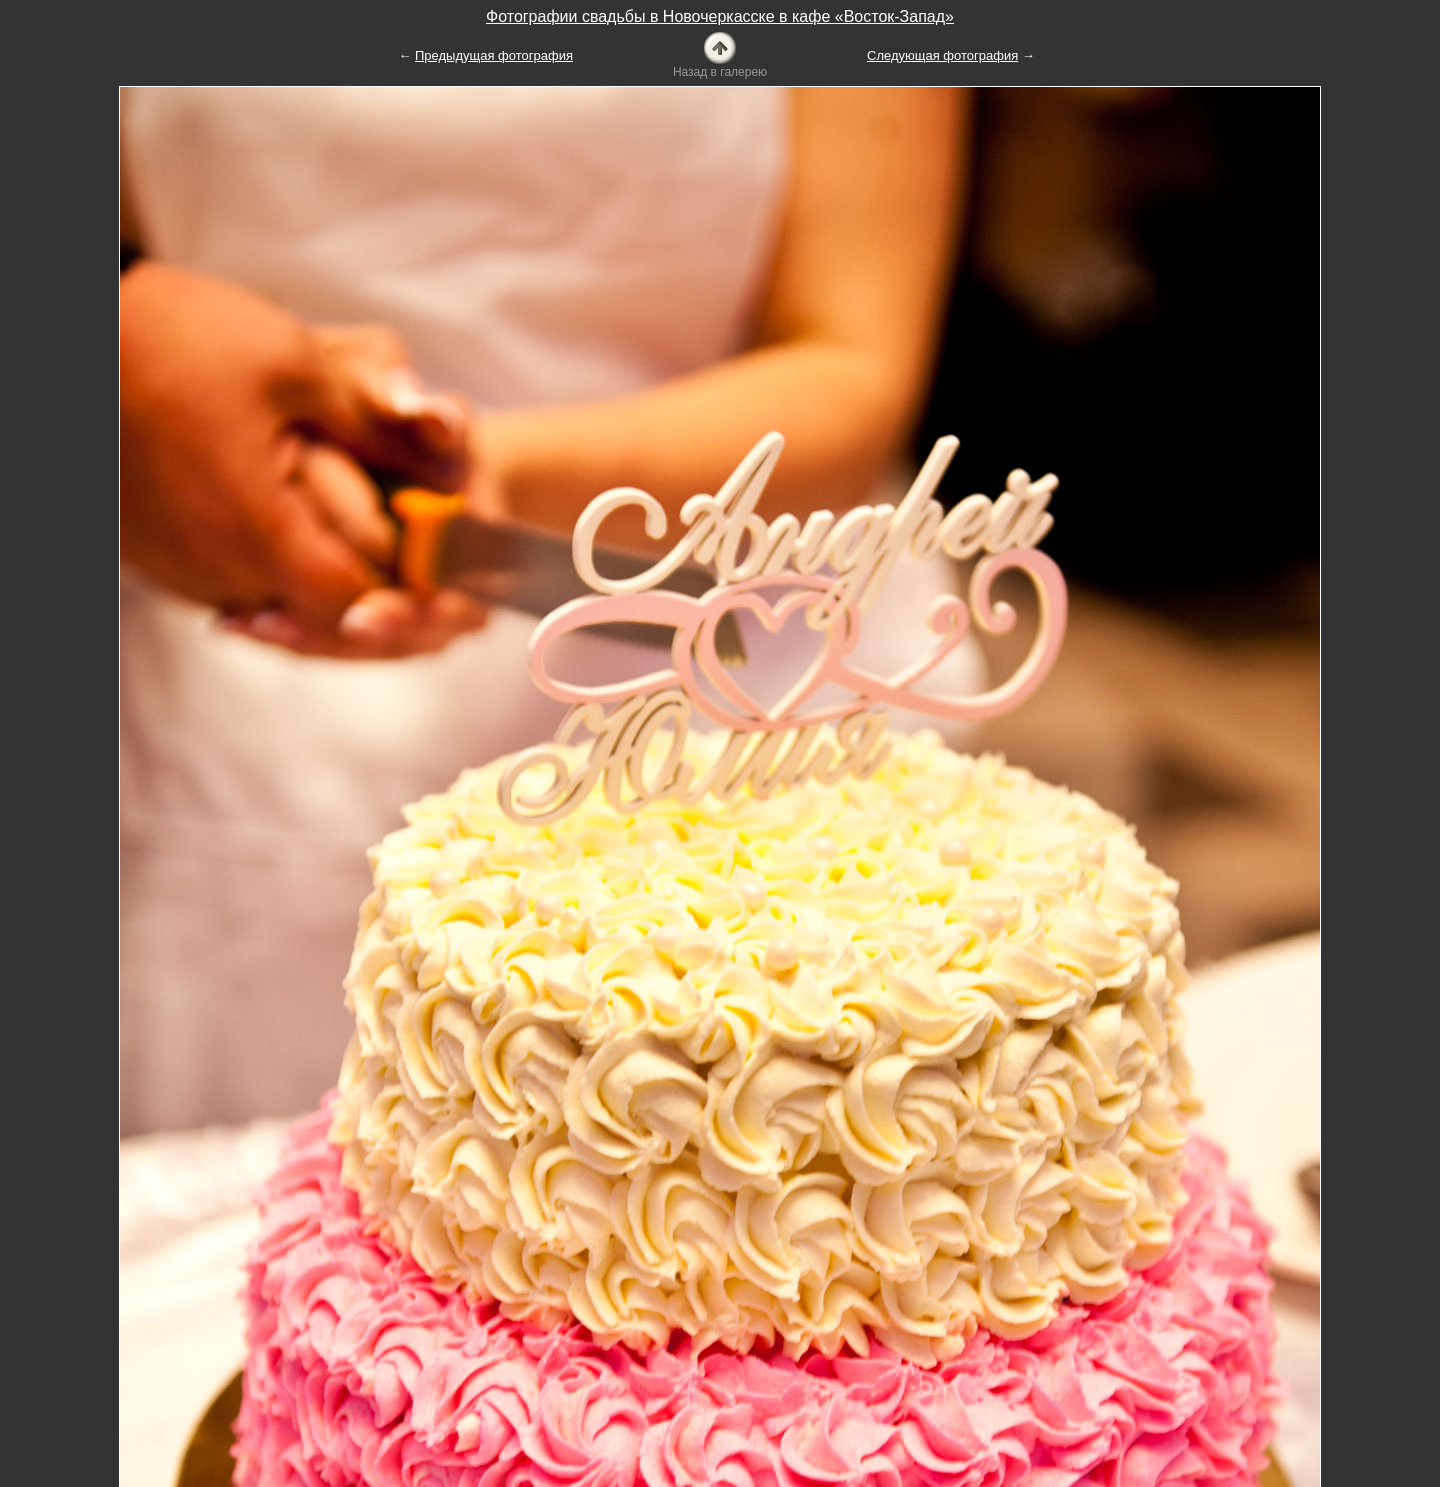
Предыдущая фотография (494, 55)
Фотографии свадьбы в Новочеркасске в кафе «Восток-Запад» (720, 16)
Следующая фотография (942, 55)
